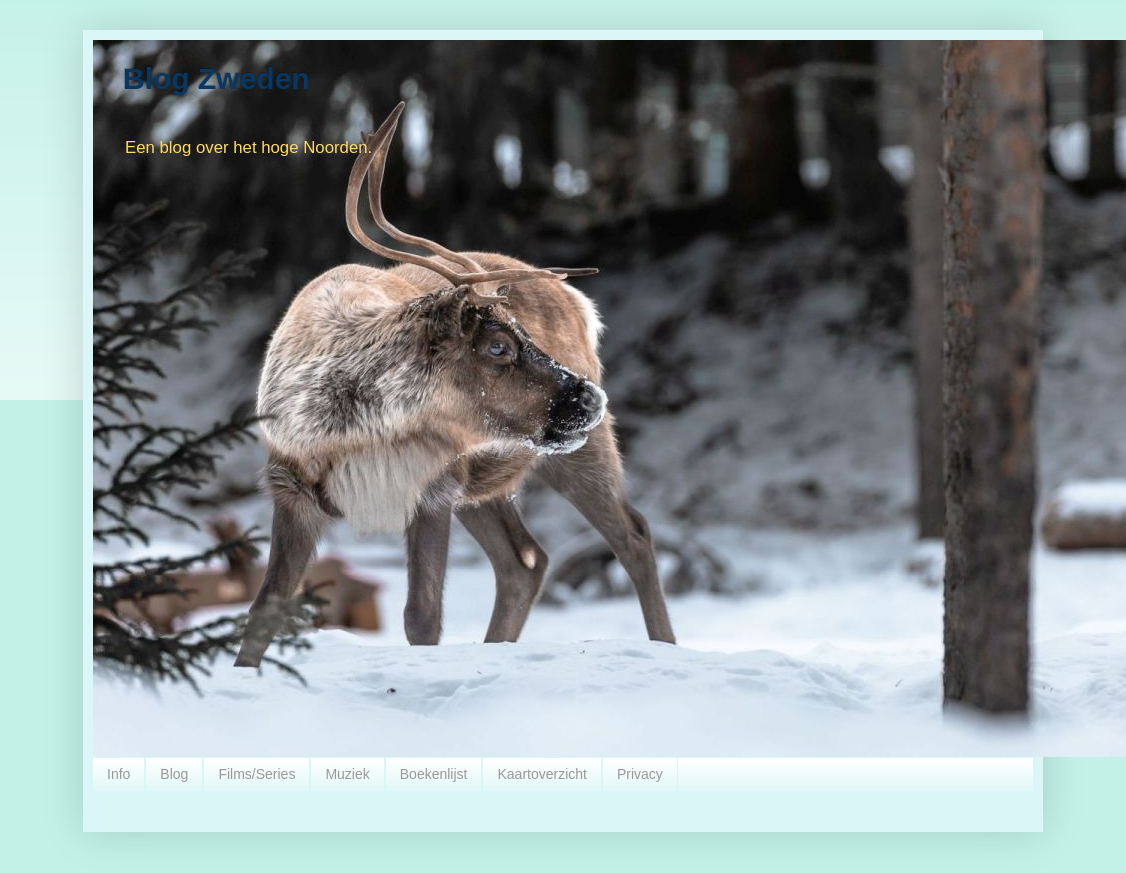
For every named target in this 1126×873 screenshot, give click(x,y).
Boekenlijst (434, 774)
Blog (174, 774)
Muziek (347, 774)
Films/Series (256, 774)
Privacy (640, 774)
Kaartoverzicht (541, 774)
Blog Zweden (216, 78)
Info (118, 774)
